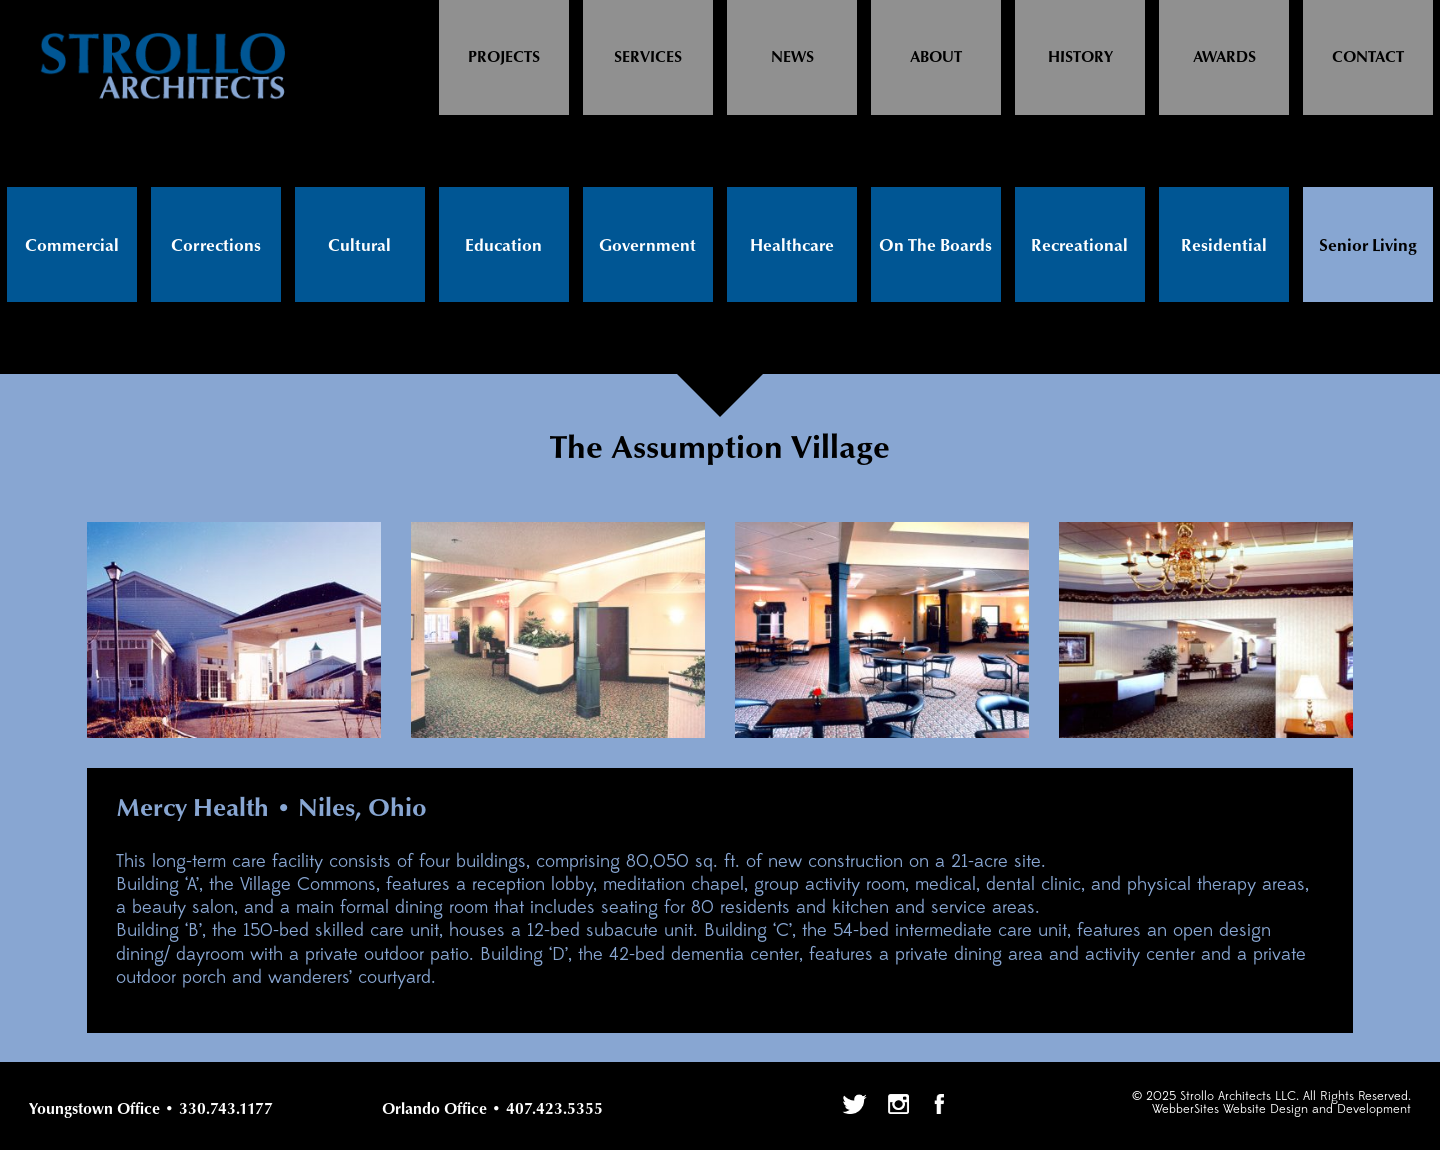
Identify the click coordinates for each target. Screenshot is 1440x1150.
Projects (504, 57)
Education (503, 246)
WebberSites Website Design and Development (1281, 1109)
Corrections (216, 246)
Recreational (1079, 246)
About (936, 57)
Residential (1224, 246)
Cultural (359, 246)
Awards (1224, 57)
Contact (1368, 57)
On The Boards (935, 246)
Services (648, 57)
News (792, 57)
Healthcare (792, 246)
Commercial (72, 246)
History (1080, 57)
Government (647, 246)
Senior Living (1368, 246)
